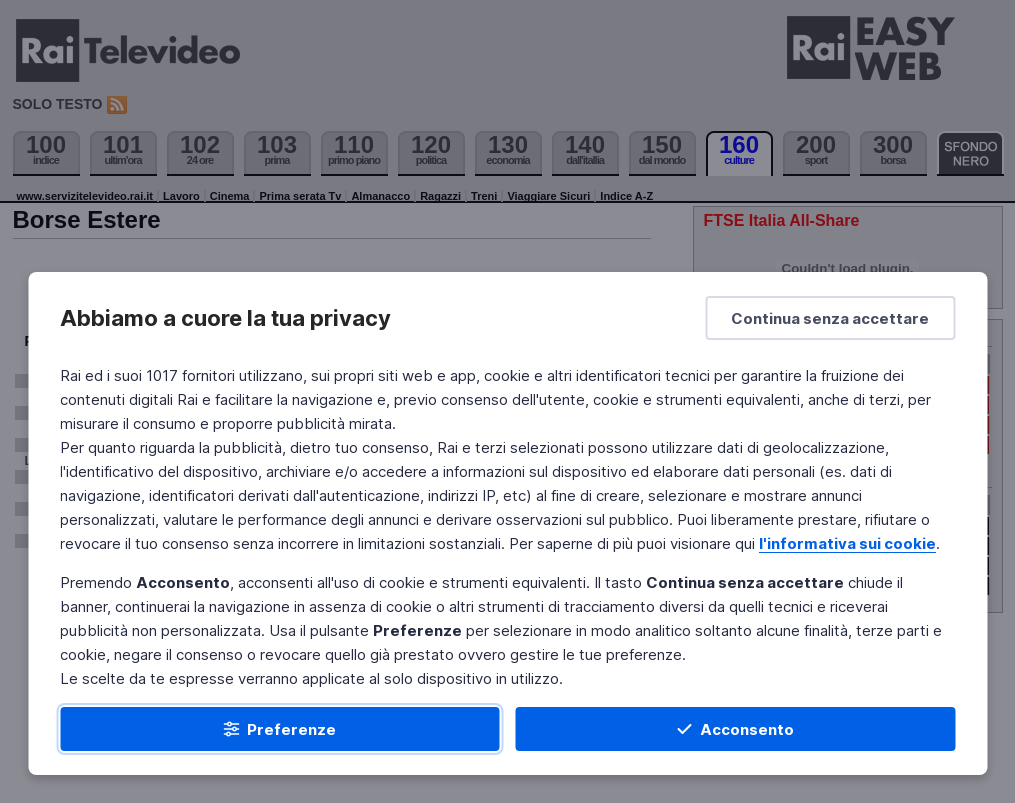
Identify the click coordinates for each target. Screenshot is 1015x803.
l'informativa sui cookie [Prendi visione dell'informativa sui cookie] (847, 543)
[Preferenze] (280, 729)
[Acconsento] (736, 729)
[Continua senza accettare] (830, 318)
